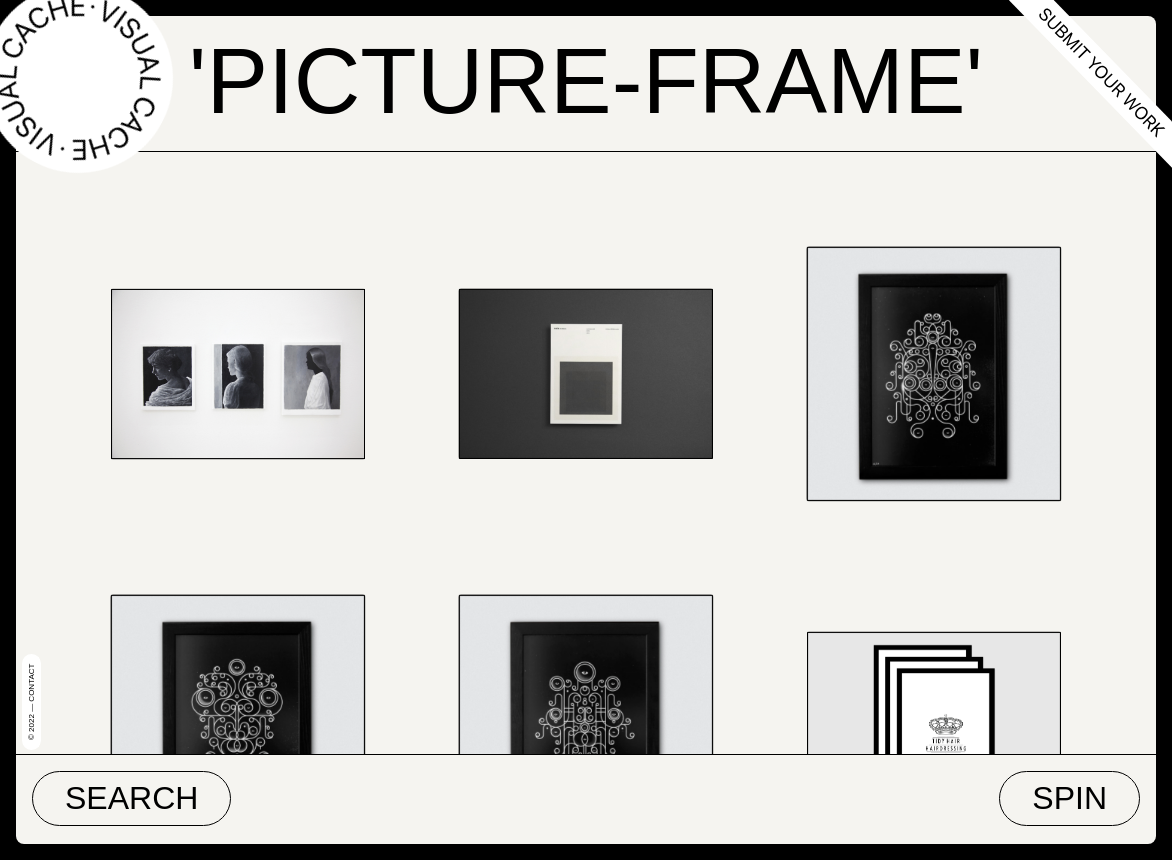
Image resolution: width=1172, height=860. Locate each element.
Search (131, 798)
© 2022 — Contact (31, 702)
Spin (1069, 798)
